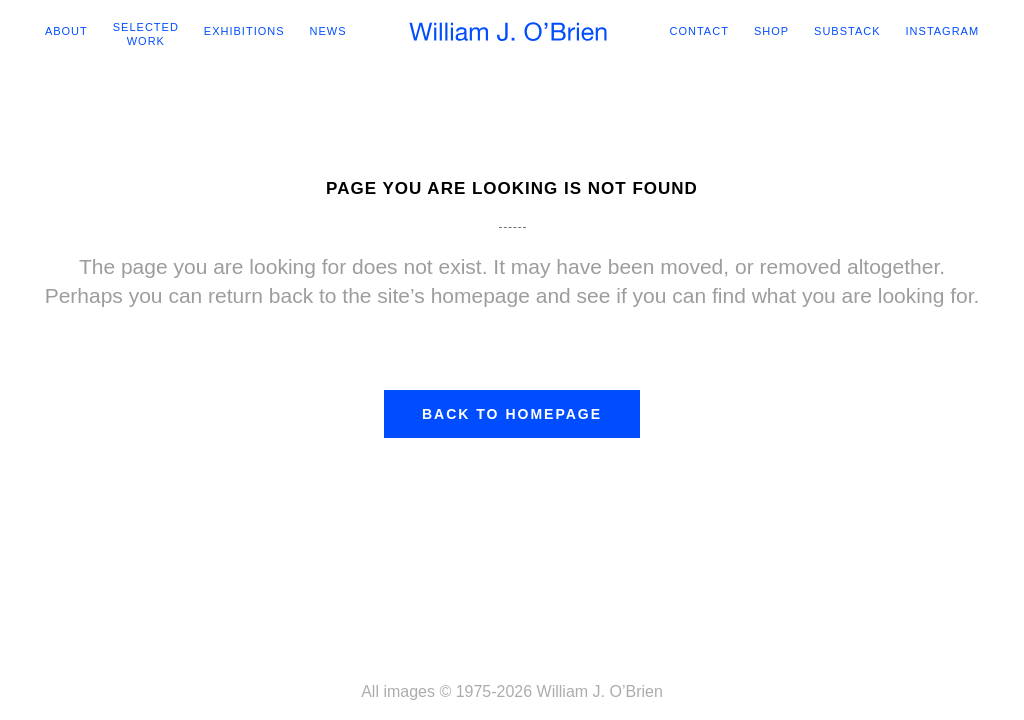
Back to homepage (512, 417)
